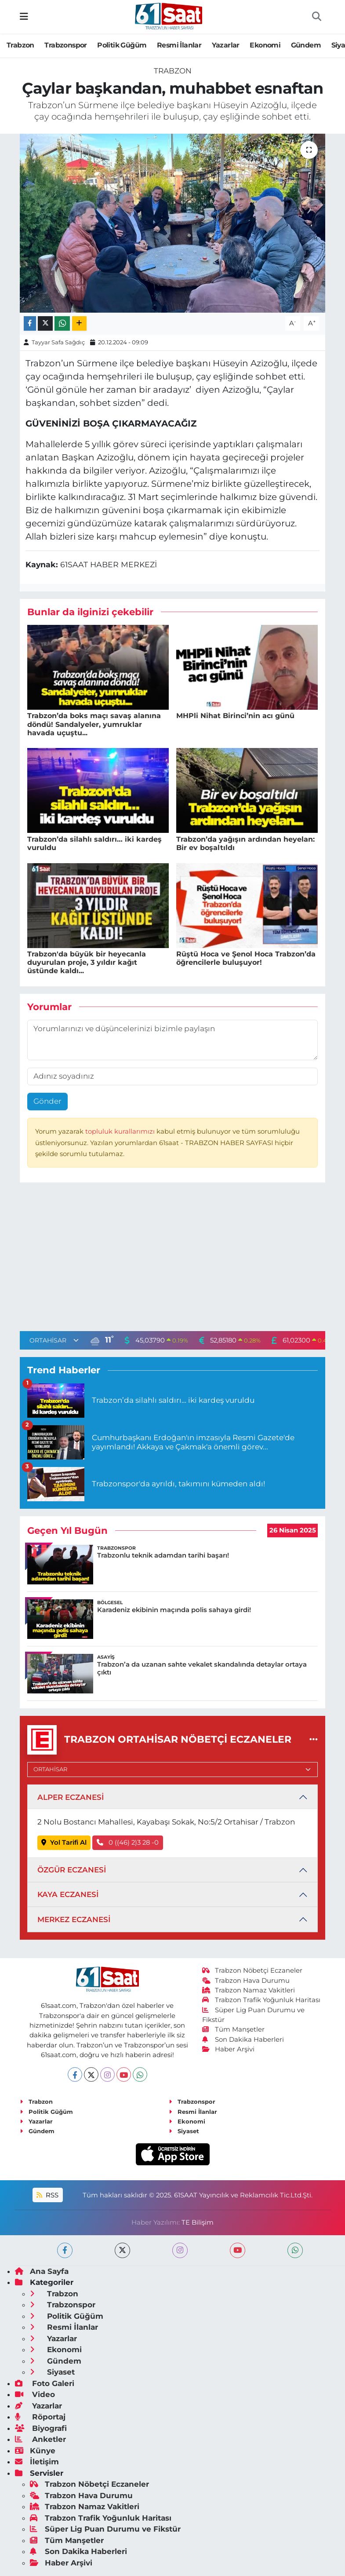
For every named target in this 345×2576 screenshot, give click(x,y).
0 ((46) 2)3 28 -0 (128, 1842)
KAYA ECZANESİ (67, 1894)
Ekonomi (265, 45)
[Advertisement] (173, 1259)
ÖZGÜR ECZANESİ (71, 1869)
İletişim (37, 2461)
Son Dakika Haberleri (243, 2039)
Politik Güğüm (121, 45)
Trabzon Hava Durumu (246, 1981)
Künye (35, 2450)
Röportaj (40, 2416)
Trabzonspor (65, 45)
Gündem (306, 45)
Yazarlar (226, 45)
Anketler (40, 2439)
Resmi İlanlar (179, 45)
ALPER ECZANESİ (70, 1797)
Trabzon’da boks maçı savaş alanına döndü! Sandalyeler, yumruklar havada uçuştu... (94, 724)
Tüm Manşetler (233, 2029)
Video (35, 2394)
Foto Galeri (44, 2383)
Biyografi (41, 2428)
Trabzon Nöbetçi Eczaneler (252, 1970)
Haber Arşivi (228, 2049)
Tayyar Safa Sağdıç (58, 342)
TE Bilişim (198, 2222)
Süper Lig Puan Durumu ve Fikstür (105, 2529)
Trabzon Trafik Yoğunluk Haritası (261, 2000)
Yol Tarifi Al (64, 1842)
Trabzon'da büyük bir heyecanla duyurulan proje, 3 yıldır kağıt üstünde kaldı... (86, 962)
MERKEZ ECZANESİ (73, 1919)
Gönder (47, 1101)
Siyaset (184, 2131)
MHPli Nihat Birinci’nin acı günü (235, 716)
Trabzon (20, 45)
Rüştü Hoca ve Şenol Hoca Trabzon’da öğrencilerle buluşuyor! (246, 958)
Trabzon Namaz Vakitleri (248, 1990)
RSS (47, 2195)
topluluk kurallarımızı (120, 1131)
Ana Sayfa (42, 2271)
